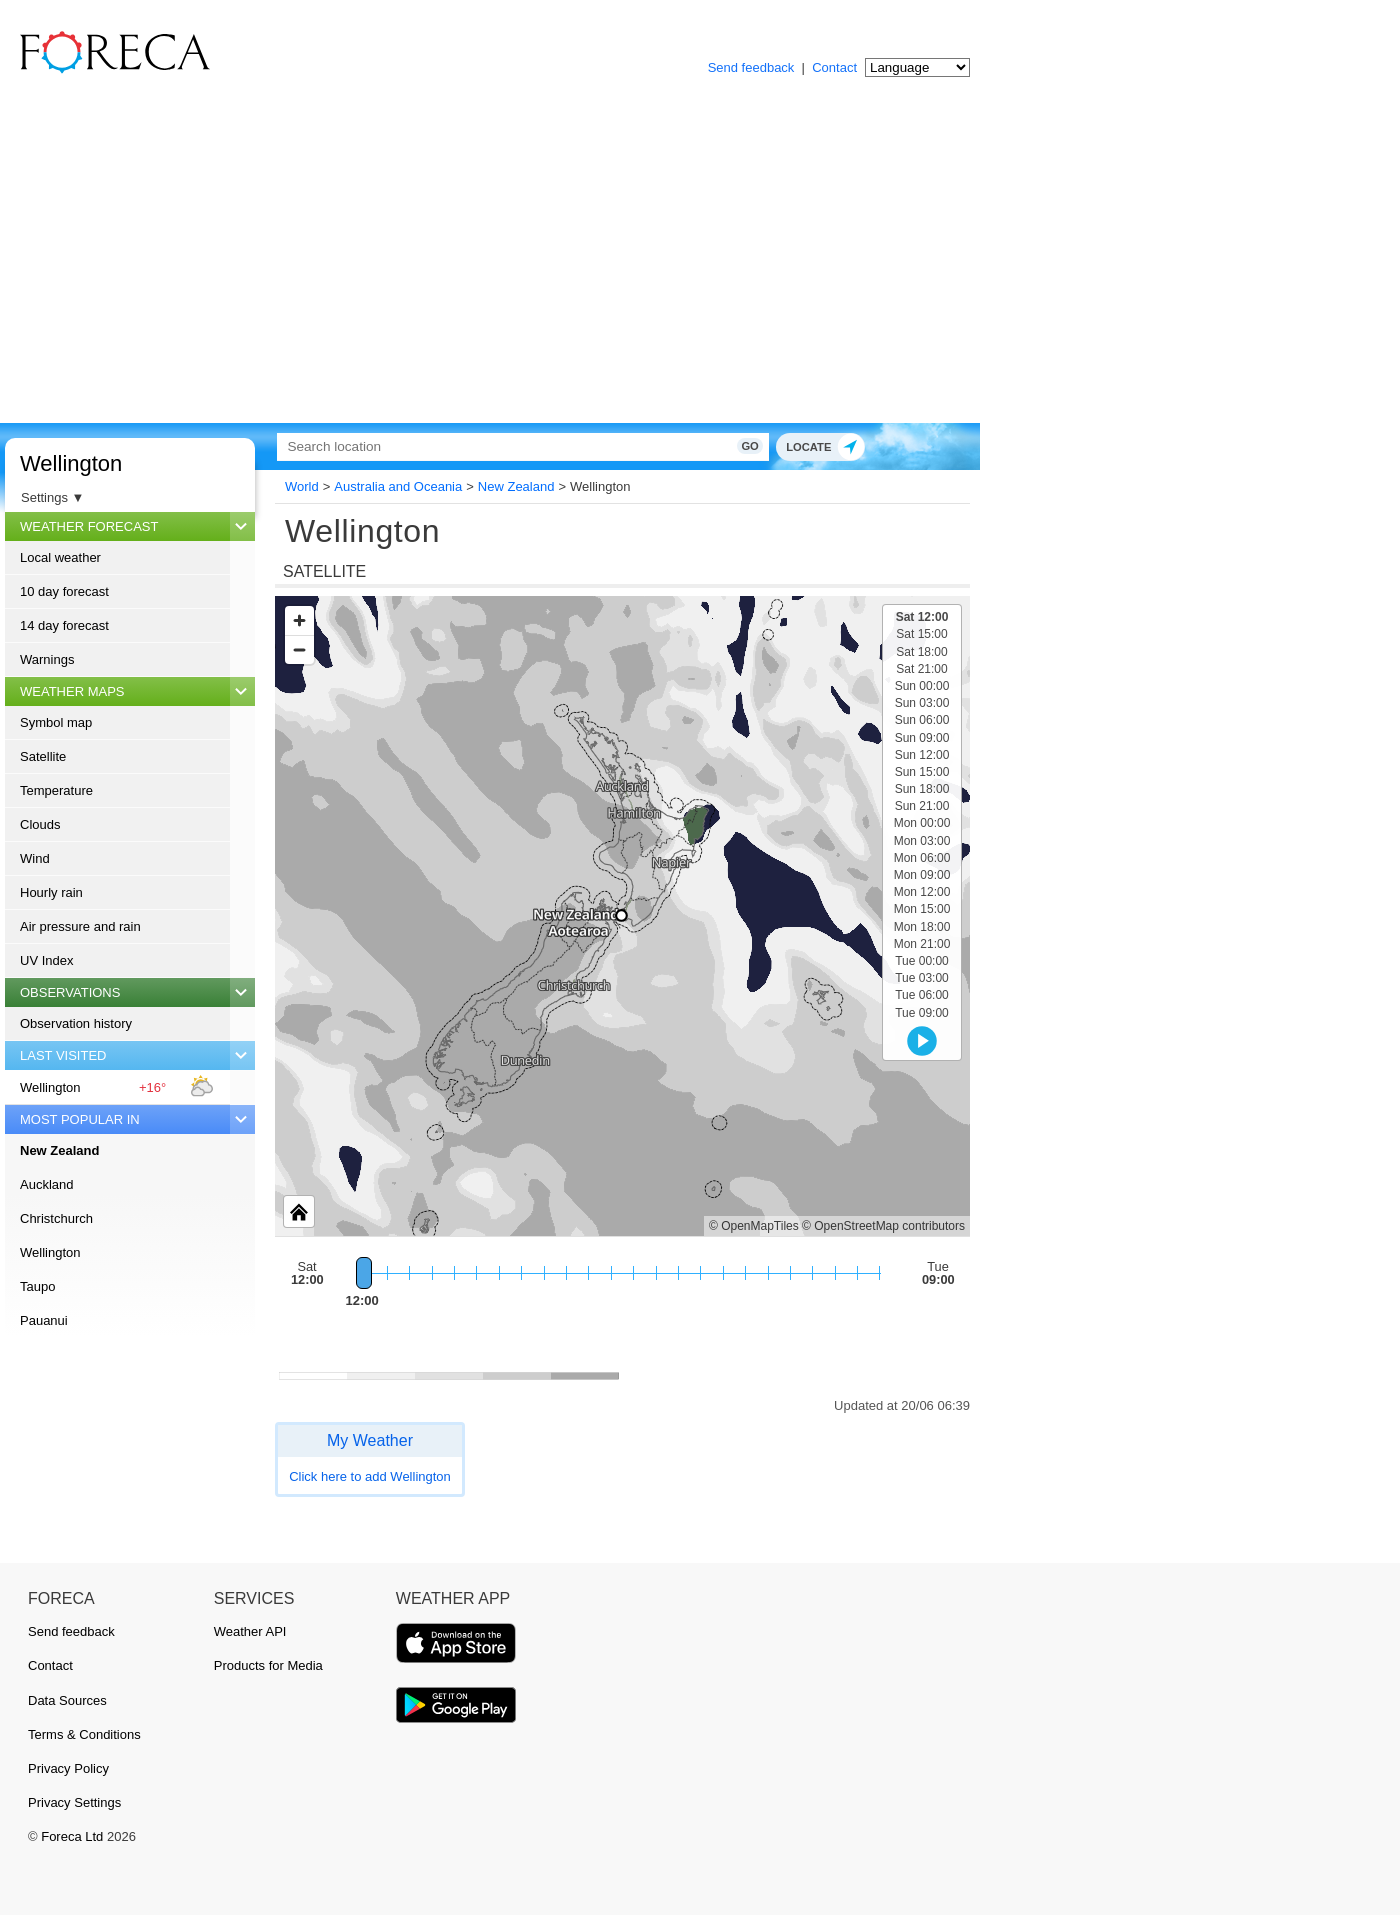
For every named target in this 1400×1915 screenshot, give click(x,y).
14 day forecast (64, 625)
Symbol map (56, 722)
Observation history (76, 1023)
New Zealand (59, 1150)
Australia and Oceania (398, 486)
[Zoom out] (299, 649)
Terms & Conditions (84, 1734)
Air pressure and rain (80, 926)
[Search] (505, 446)
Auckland (46, 1184)
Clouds (40, 824)
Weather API (250, 1631)
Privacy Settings (74, 1802)
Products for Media (268, 1665)
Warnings (47, 659)
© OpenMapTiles (754, 1226)
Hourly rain (51, 892)
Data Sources (67, 1700)
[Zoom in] (299, 620)
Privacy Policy (68, 1768)
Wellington (71, 463)
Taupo (37, 1286)
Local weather (60, 557)
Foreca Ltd (72, 1836)
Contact (834, 67)
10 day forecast (64, 591)
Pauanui (44, 1320)
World (302, 486)
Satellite (43, 756)
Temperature (56, 790)
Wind (35, 858)
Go (717, 446)
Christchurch (56, 1218)
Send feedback (751, 67)
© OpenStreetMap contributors (883, 1226)
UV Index (46, 960)
